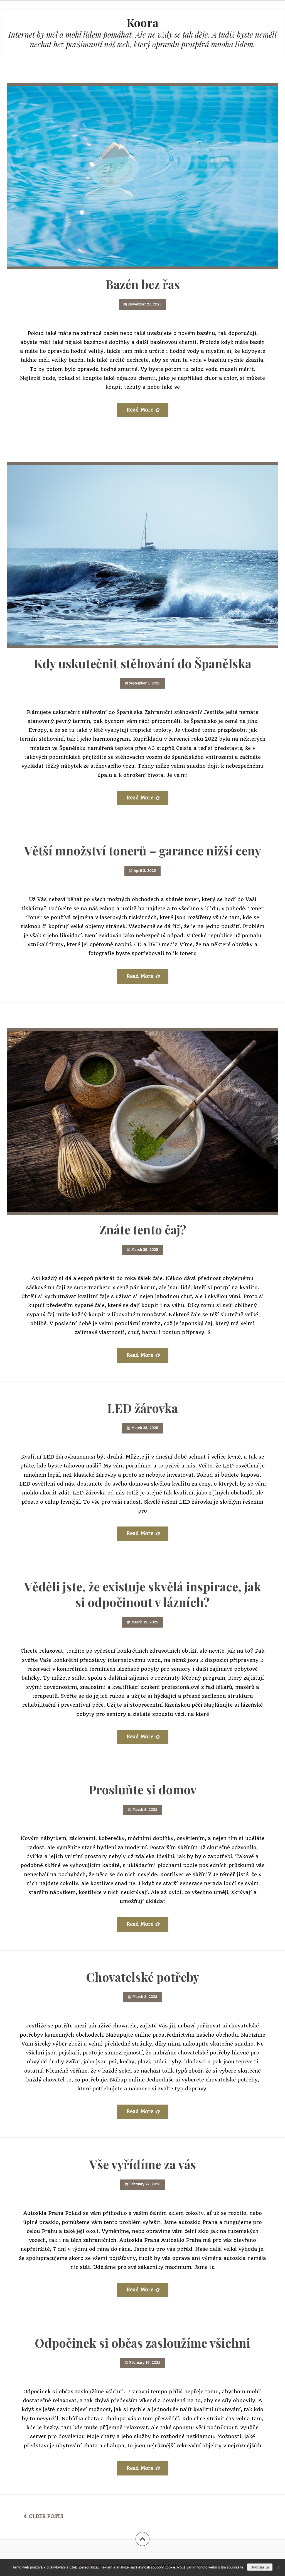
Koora (142, 22)
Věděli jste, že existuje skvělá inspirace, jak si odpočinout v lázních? (142, 1594)
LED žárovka (142, 1408)
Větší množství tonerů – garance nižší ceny (142, 850)
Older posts (46, 2516)
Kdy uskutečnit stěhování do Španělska (142, 663)
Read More (140, 410)
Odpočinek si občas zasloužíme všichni (142, 2343)
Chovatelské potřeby (142, 1977)
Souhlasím (260, 2567)
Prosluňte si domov (142, 1789)
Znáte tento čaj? (142, 1229)
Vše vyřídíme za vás (142, 2164)
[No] (278, 2567)
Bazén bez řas (142, 284)
